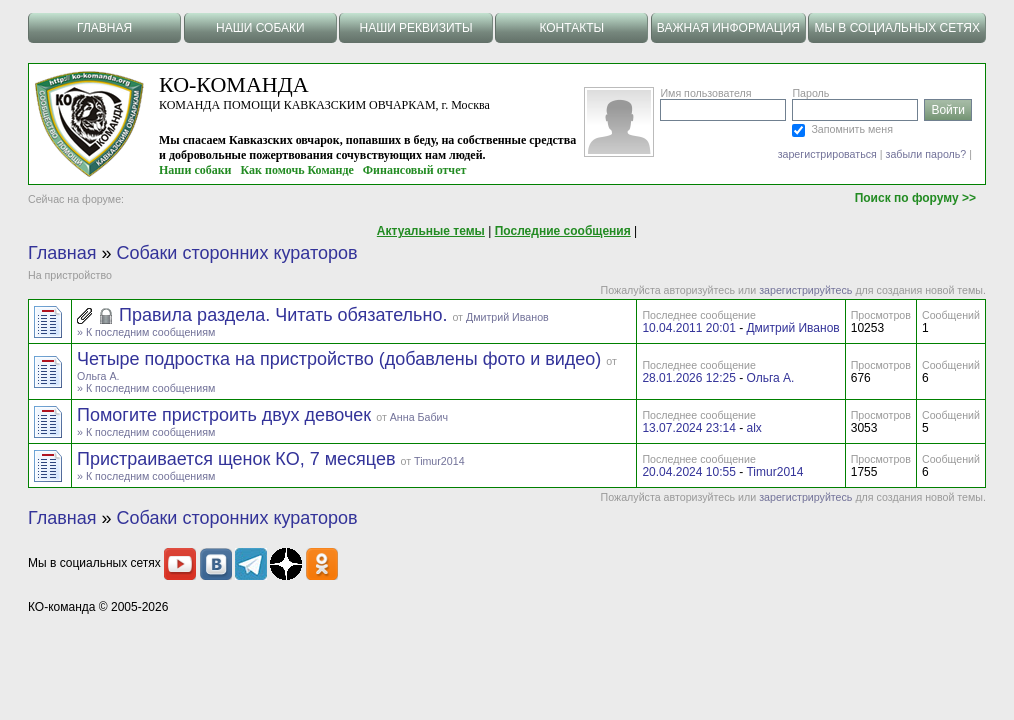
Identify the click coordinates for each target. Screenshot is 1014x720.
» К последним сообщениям (146, 332)
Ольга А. (98, 376)
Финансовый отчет (415, 170)
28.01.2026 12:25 (688, 378)
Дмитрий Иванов (507, 317)
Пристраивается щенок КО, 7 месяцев (238, 459)
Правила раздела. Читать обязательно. (285, 315)
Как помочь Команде (297, 170)
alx (753, 428)
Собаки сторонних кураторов (237, 253)
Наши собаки (195, 170)
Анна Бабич (419, 417)
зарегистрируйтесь (805, 290)
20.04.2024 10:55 (688, 472)
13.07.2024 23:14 (688, 428)
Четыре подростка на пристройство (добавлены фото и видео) (341, 359)
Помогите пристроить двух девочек (226, 415)
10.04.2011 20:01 (688, 328)
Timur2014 (439, 461)
